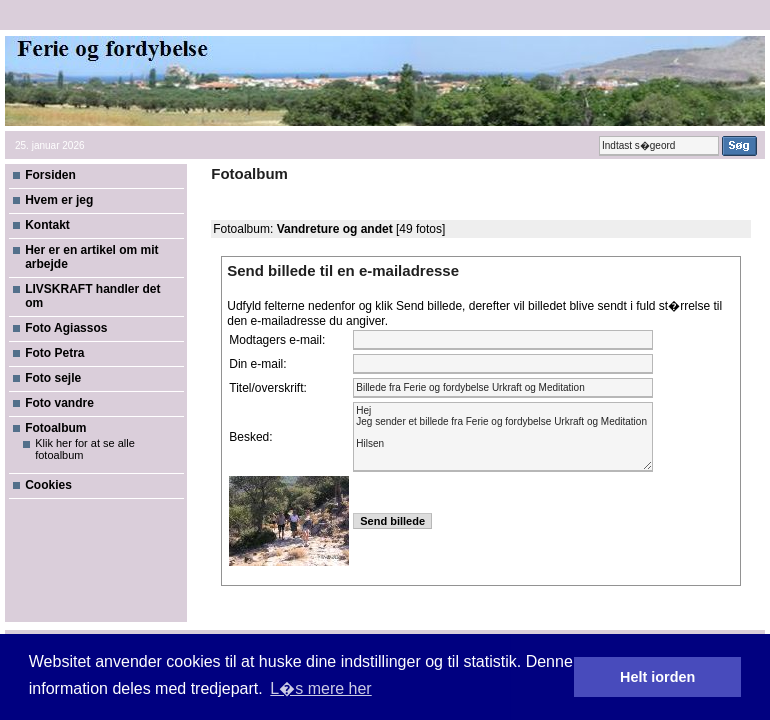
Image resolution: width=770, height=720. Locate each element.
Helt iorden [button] (657, 677)
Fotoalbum (55, 428)
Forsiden (50, 175)
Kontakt (47, 225)
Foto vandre (59, 403)
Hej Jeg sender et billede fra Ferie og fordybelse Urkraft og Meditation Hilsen (503, 437)
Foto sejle (53, 378)
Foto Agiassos (66, 328)
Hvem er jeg (59, 200)
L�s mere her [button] (320, 688)
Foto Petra (54, 353)
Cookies (48, 485)
